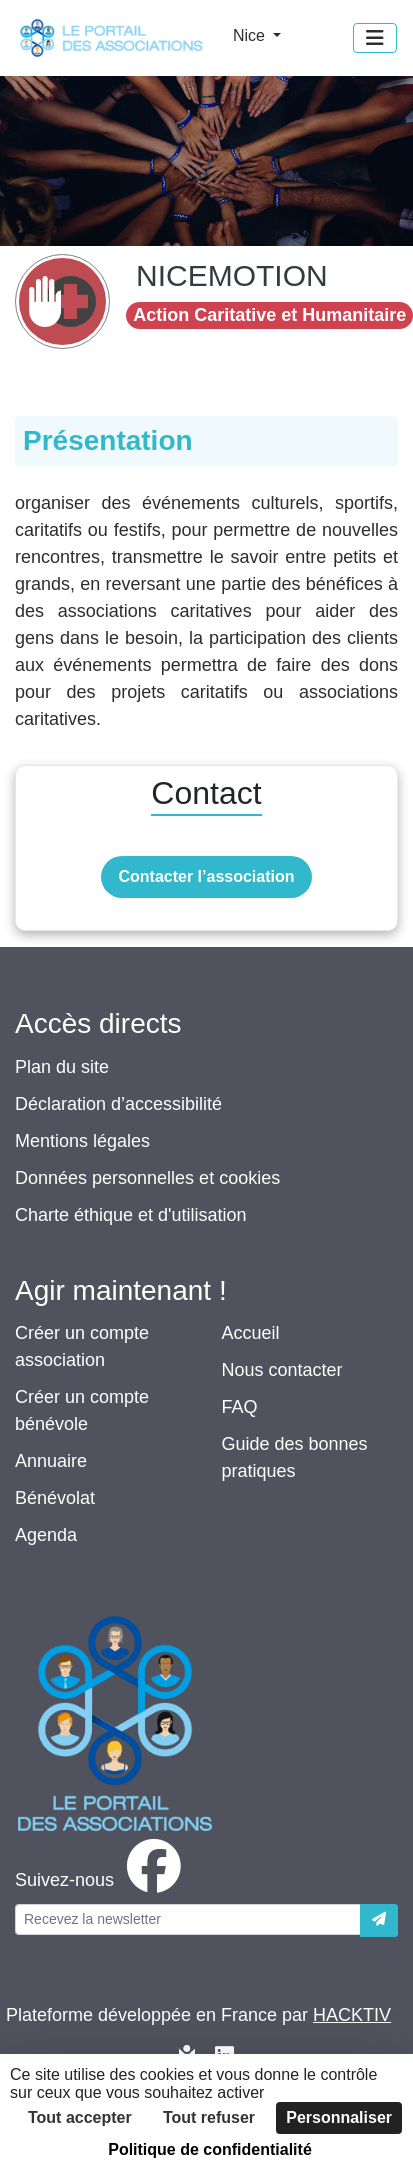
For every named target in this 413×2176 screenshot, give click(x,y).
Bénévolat (55, 1498)
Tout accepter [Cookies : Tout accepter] (80, 2117)
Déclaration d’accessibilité (118, 1104)
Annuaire (51, 1461)
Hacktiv (352, 2015)
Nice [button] (251, 35)
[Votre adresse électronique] (188, 1919)
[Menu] (375, 38)
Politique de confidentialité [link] (210, 2149)
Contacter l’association (206, 876)
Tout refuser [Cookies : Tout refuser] (209, 2117)
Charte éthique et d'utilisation (131, 1215)
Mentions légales (82, 1141)
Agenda (46, 1535)
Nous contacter (282, 1370)
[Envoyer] (379, 1920)
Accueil (251, 1333)
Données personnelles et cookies (147, 1178)
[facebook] (102, 1880)
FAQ (240, 1407)
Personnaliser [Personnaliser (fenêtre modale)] (339, 2117)
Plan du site (62, 1067)
